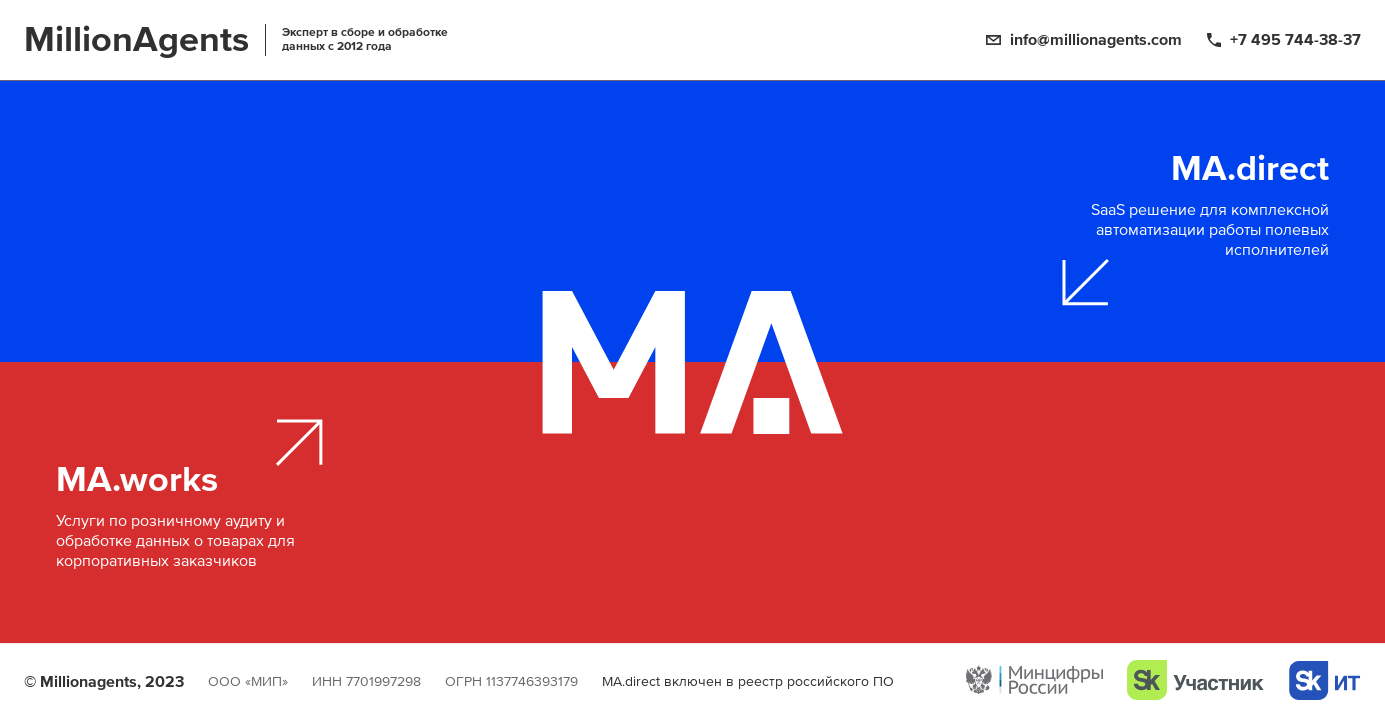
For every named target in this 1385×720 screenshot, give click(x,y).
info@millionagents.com (1096, 40)
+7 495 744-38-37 (1295, 40)
